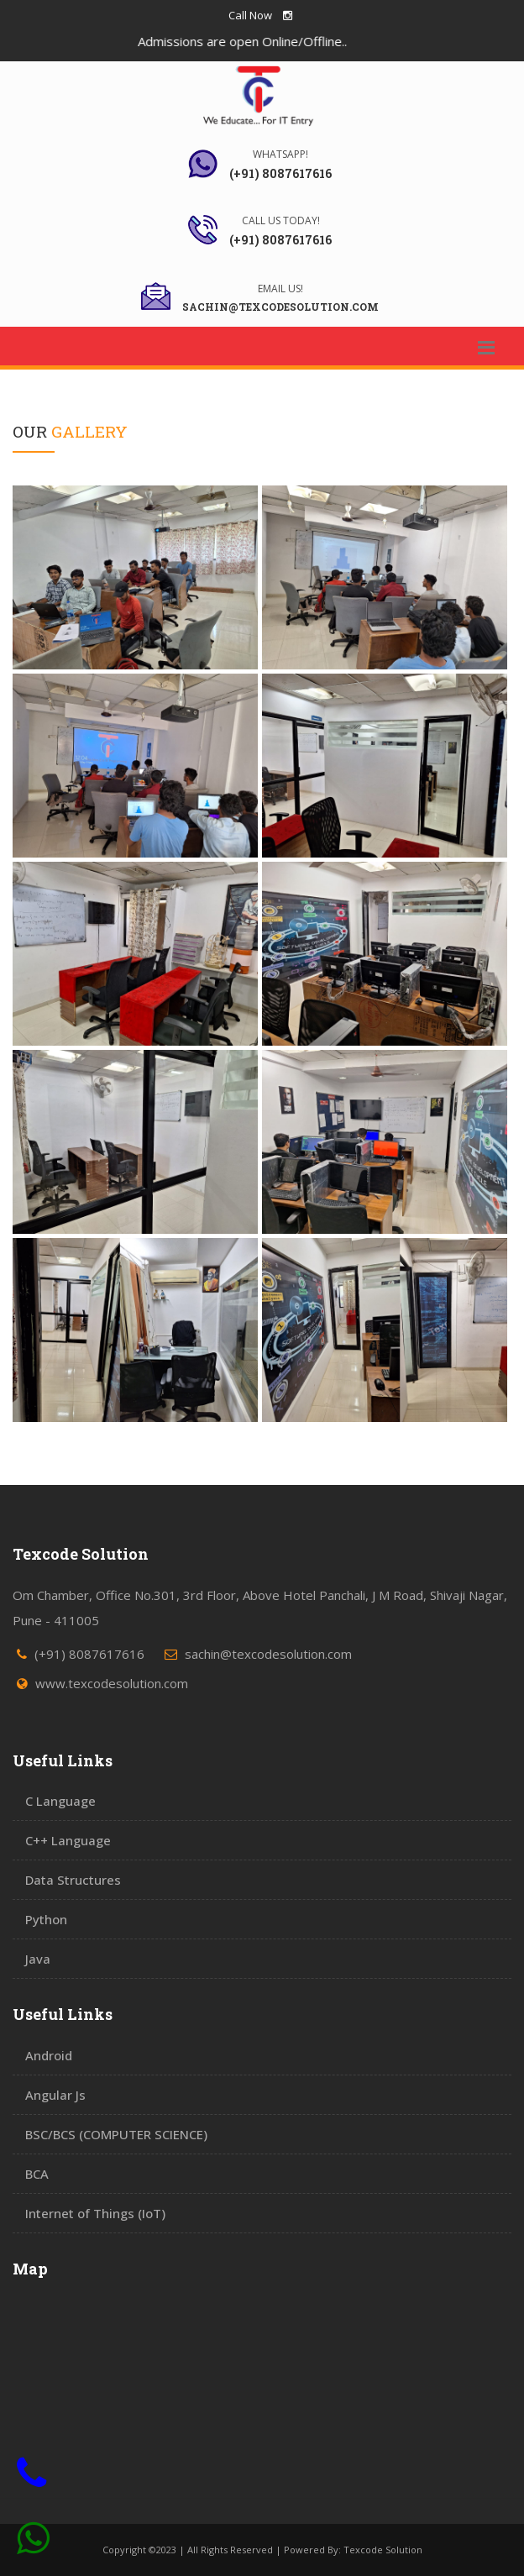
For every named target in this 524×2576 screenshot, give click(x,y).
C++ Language (68, 1840)
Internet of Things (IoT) (95, 2213)
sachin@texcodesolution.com (268, 1653)
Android (48, 2055)
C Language (60, 1800)
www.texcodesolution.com (111, 1683)
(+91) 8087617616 (89, 1653)
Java (37, 1958)
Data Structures (73, 1879)
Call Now (250, 15)
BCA (37, 2173)
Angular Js (55, 2094)
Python (46, 1919)
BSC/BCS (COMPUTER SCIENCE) (116, 2134)
